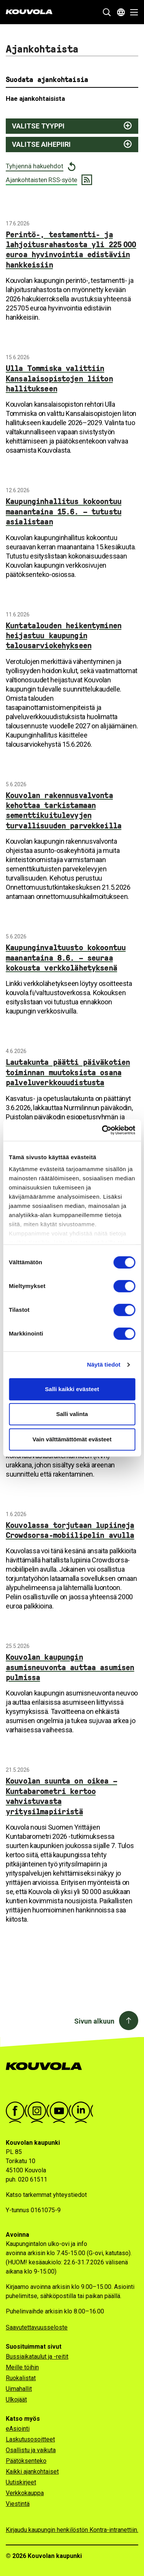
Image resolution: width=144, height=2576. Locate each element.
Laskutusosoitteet (30, 2439)
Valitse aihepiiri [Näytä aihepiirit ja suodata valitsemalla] (41, 144)
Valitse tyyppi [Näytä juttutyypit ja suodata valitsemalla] (38, 126)
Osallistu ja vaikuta (31, 2450)
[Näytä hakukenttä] (106, 12)
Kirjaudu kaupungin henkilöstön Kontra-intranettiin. (72, 2529)
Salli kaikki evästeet (72, 1389)
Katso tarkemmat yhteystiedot (46, 2194)
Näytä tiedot (104, 1364)
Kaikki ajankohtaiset (32, 2471)
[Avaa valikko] (132, 12)
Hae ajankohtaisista (35, 98)
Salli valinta (72, 1414)
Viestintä (18, 2503)
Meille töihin (22, 2367)
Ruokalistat (21, 2378)
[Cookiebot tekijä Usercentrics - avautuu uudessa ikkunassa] (102, 1130)
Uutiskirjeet (21, 2482)
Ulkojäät (16, 2399)
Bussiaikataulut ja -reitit (37, 2356)
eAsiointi (18, 2428)
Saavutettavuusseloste (37, 2327)
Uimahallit (19, 2388)
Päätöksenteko (26, 2460)
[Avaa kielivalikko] (121, 12)
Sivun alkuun (94, 2021)
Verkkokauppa (25, 2493)
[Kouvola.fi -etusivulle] (47, 2074)
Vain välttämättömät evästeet (72, 1439)
